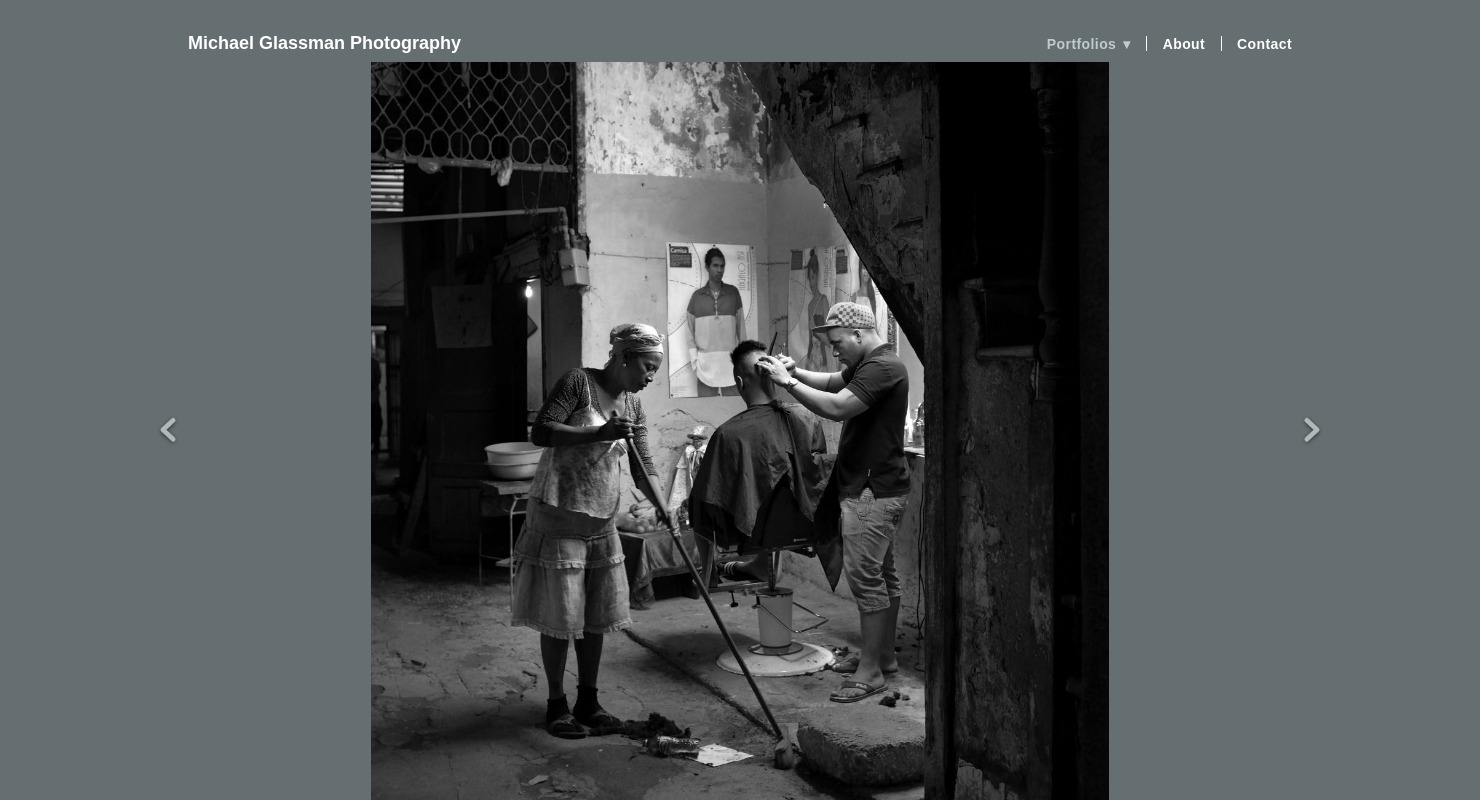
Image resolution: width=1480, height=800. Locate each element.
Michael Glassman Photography (324, 43)
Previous (168, 393)
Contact (1264, 44)
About (1184, 44)
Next (1312, 393)
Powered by (740, 779)
